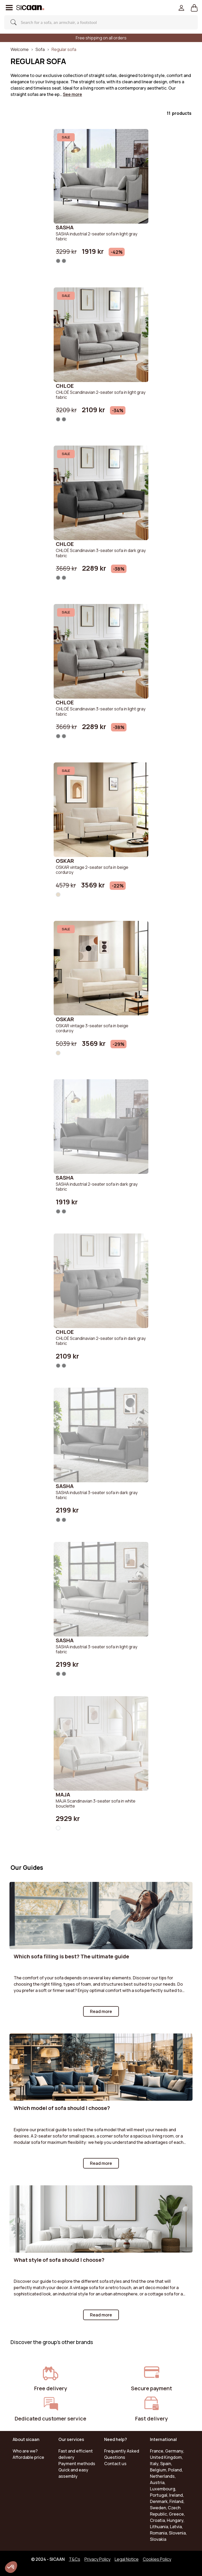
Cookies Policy (157, 2559)
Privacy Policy (97, 2559)
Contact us (115, 2463)
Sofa (40, 49)
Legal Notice (127, 2559)
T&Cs (74, 2559)
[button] (194, 7)
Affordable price (28, 2457)
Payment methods (76, 2463)
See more (72, 94)
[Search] (97, 22)
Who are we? (25, 2451)
